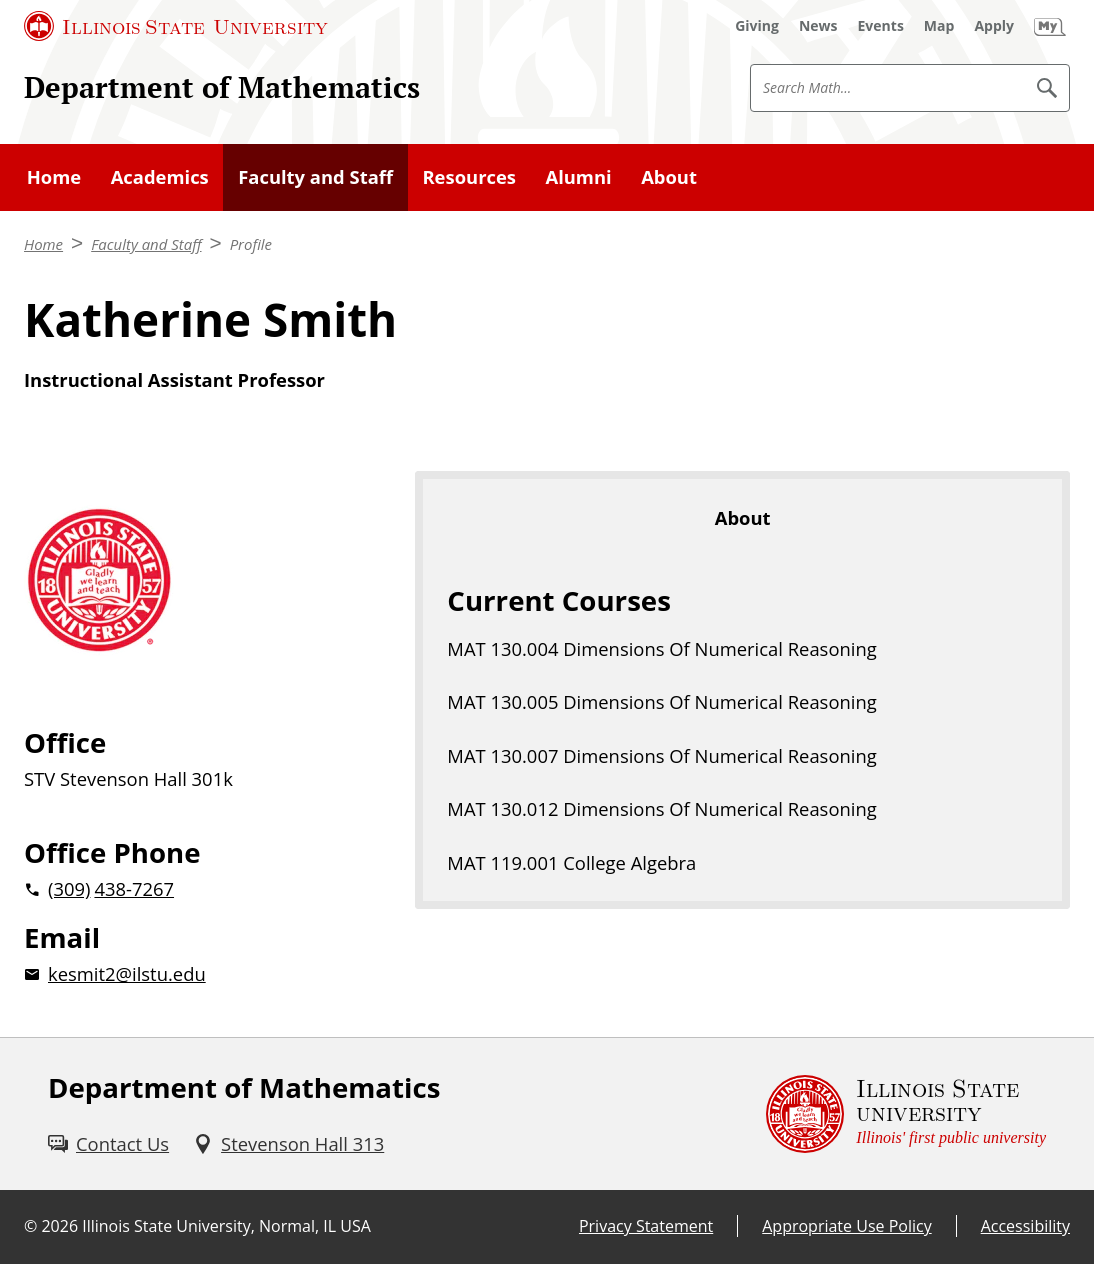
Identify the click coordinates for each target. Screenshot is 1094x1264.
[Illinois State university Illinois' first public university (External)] (906, 1114)
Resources (469, 176)
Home (54, 176)
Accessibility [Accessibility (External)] (1025, 1226)
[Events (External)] (881, 26)
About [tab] (743, 517)
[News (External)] (818, 26)
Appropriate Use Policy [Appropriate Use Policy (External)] (846, 1226)
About (669, 176)
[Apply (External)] (994, 26)
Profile (251, 244)
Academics (160, 176)
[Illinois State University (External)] (176, 26)
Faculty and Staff (315, 176)
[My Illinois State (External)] (1050, 26)
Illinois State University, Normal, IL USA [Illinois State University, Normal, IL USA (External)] (226, 1226)
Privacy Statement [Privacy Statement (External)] (646, 1226)
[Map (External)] (939, 26)
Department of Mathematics (222, 87)
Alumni (578, 176)
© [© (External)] (30, 1226)
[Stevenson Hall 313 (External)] (288, 1143)
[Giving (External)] (757, 26)
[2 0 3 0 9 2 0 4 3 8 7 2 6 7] (187, 888)
